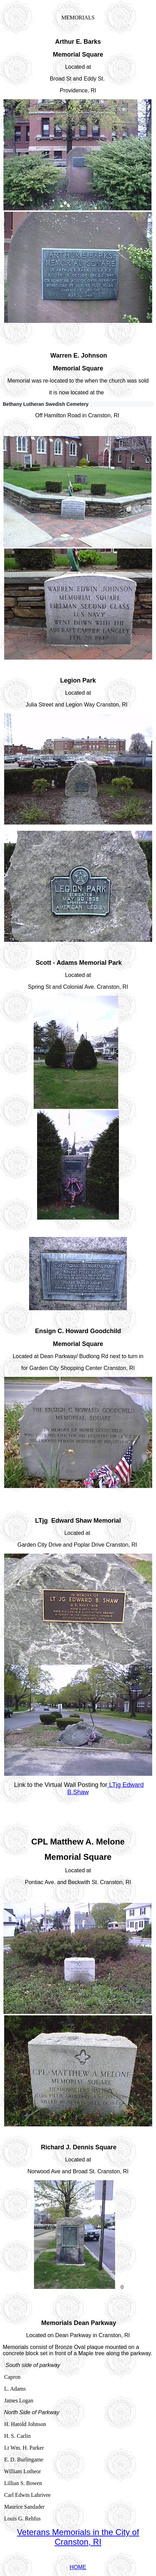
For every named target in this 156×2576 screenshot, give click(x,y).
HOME (78, 2567)
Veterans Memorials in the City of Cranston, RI (78, 2536)
